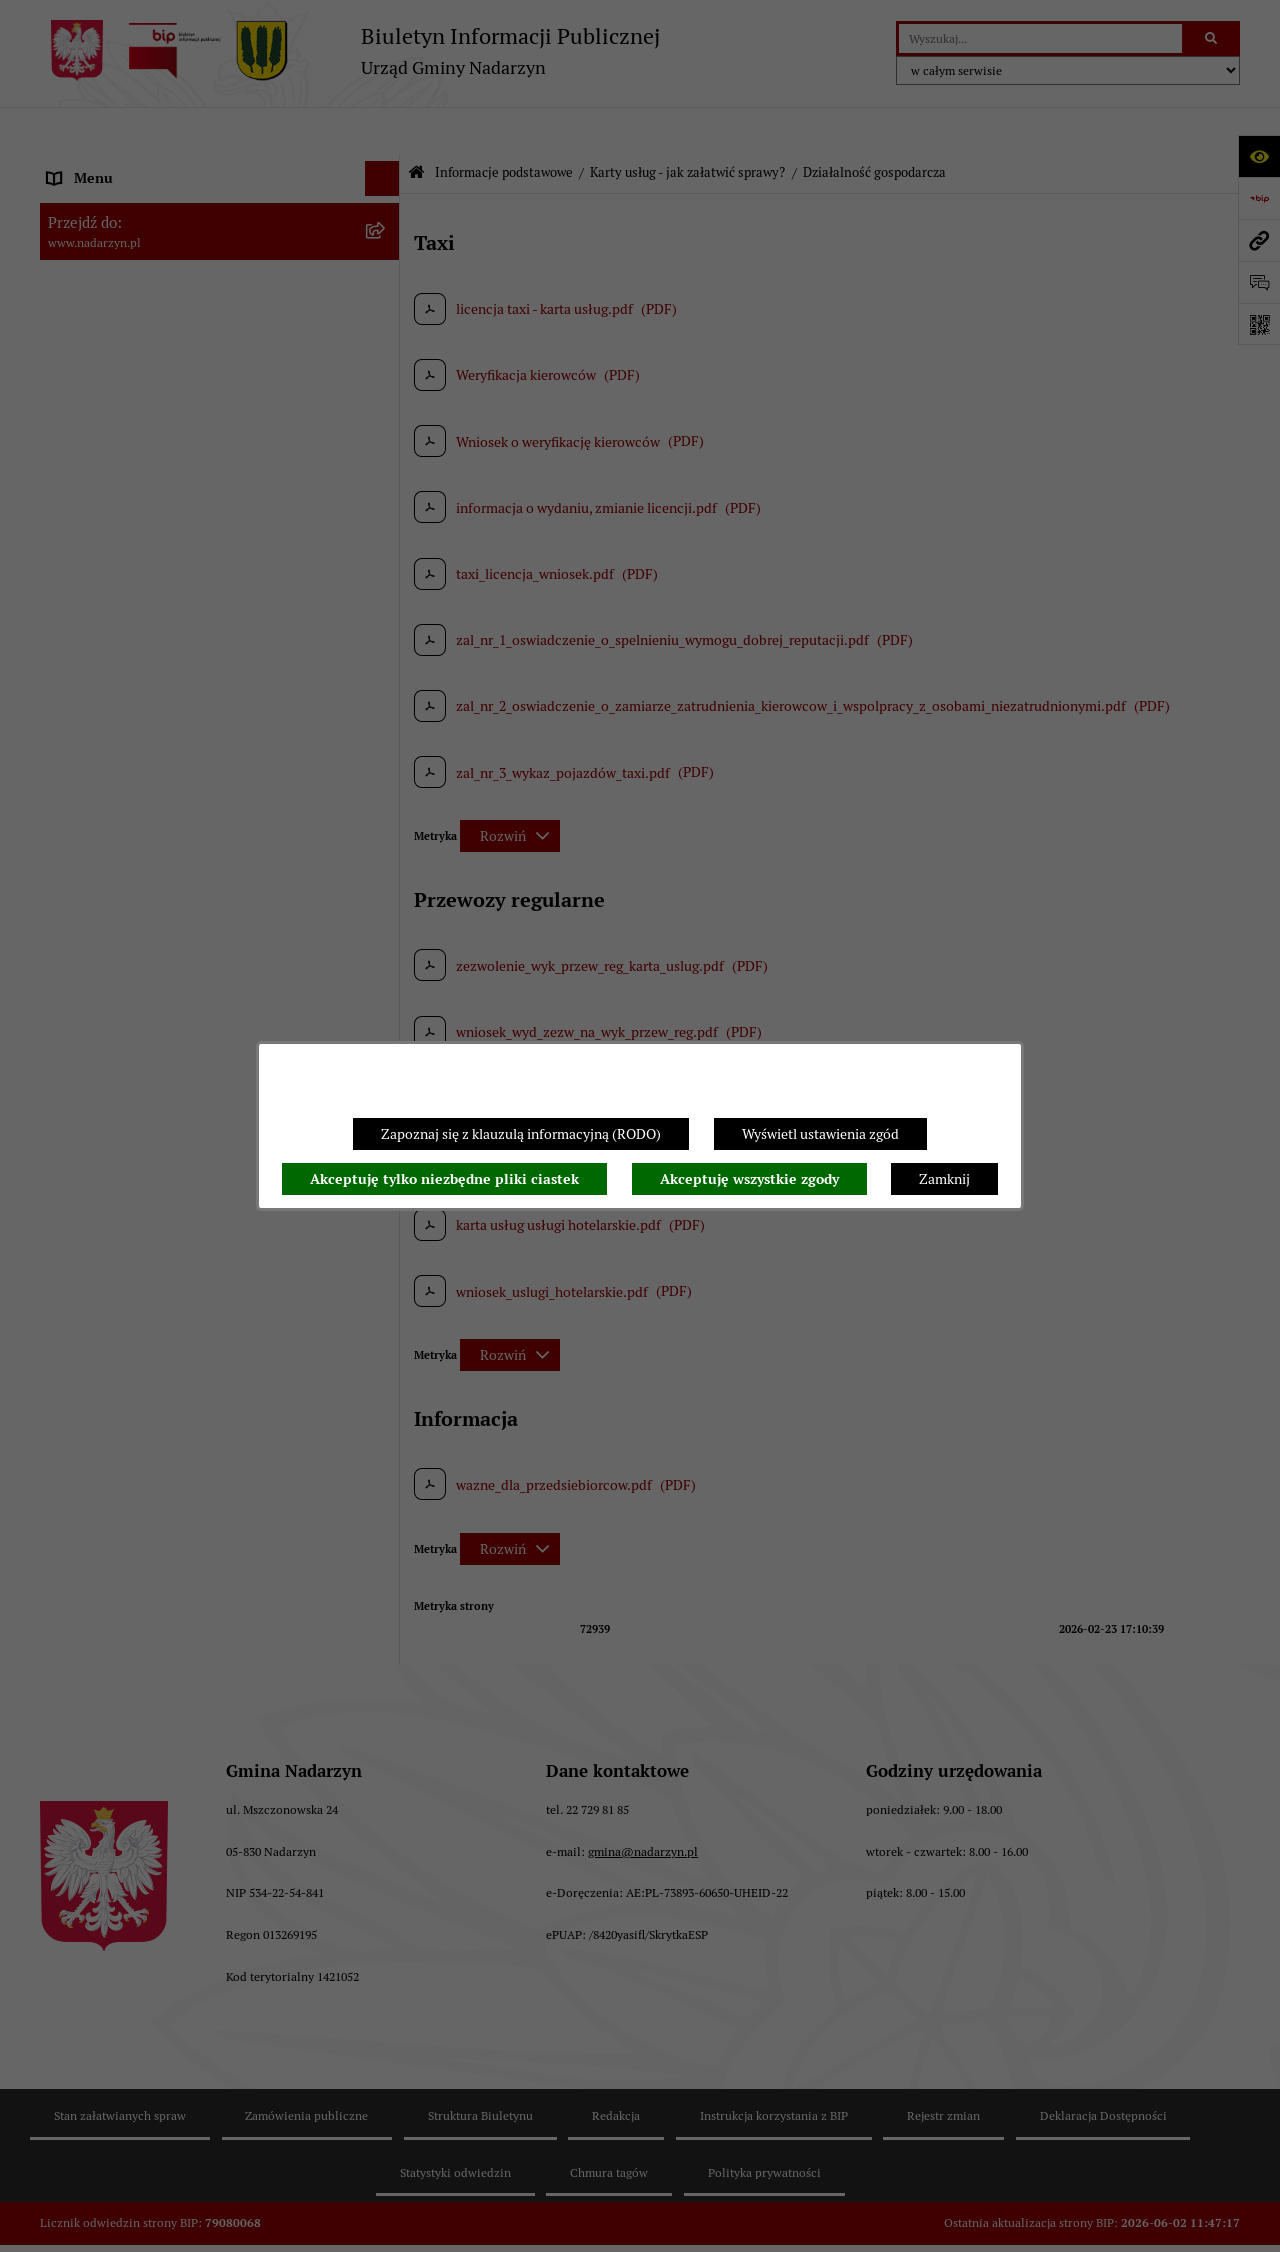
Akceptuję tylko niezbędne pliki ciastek (444, 1179)
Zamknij (944, 1179)
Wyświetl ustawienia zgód (820, 1134)
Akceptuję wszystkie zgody (749, 1179)
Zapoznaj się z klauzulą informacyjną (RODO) (521, 1134)
